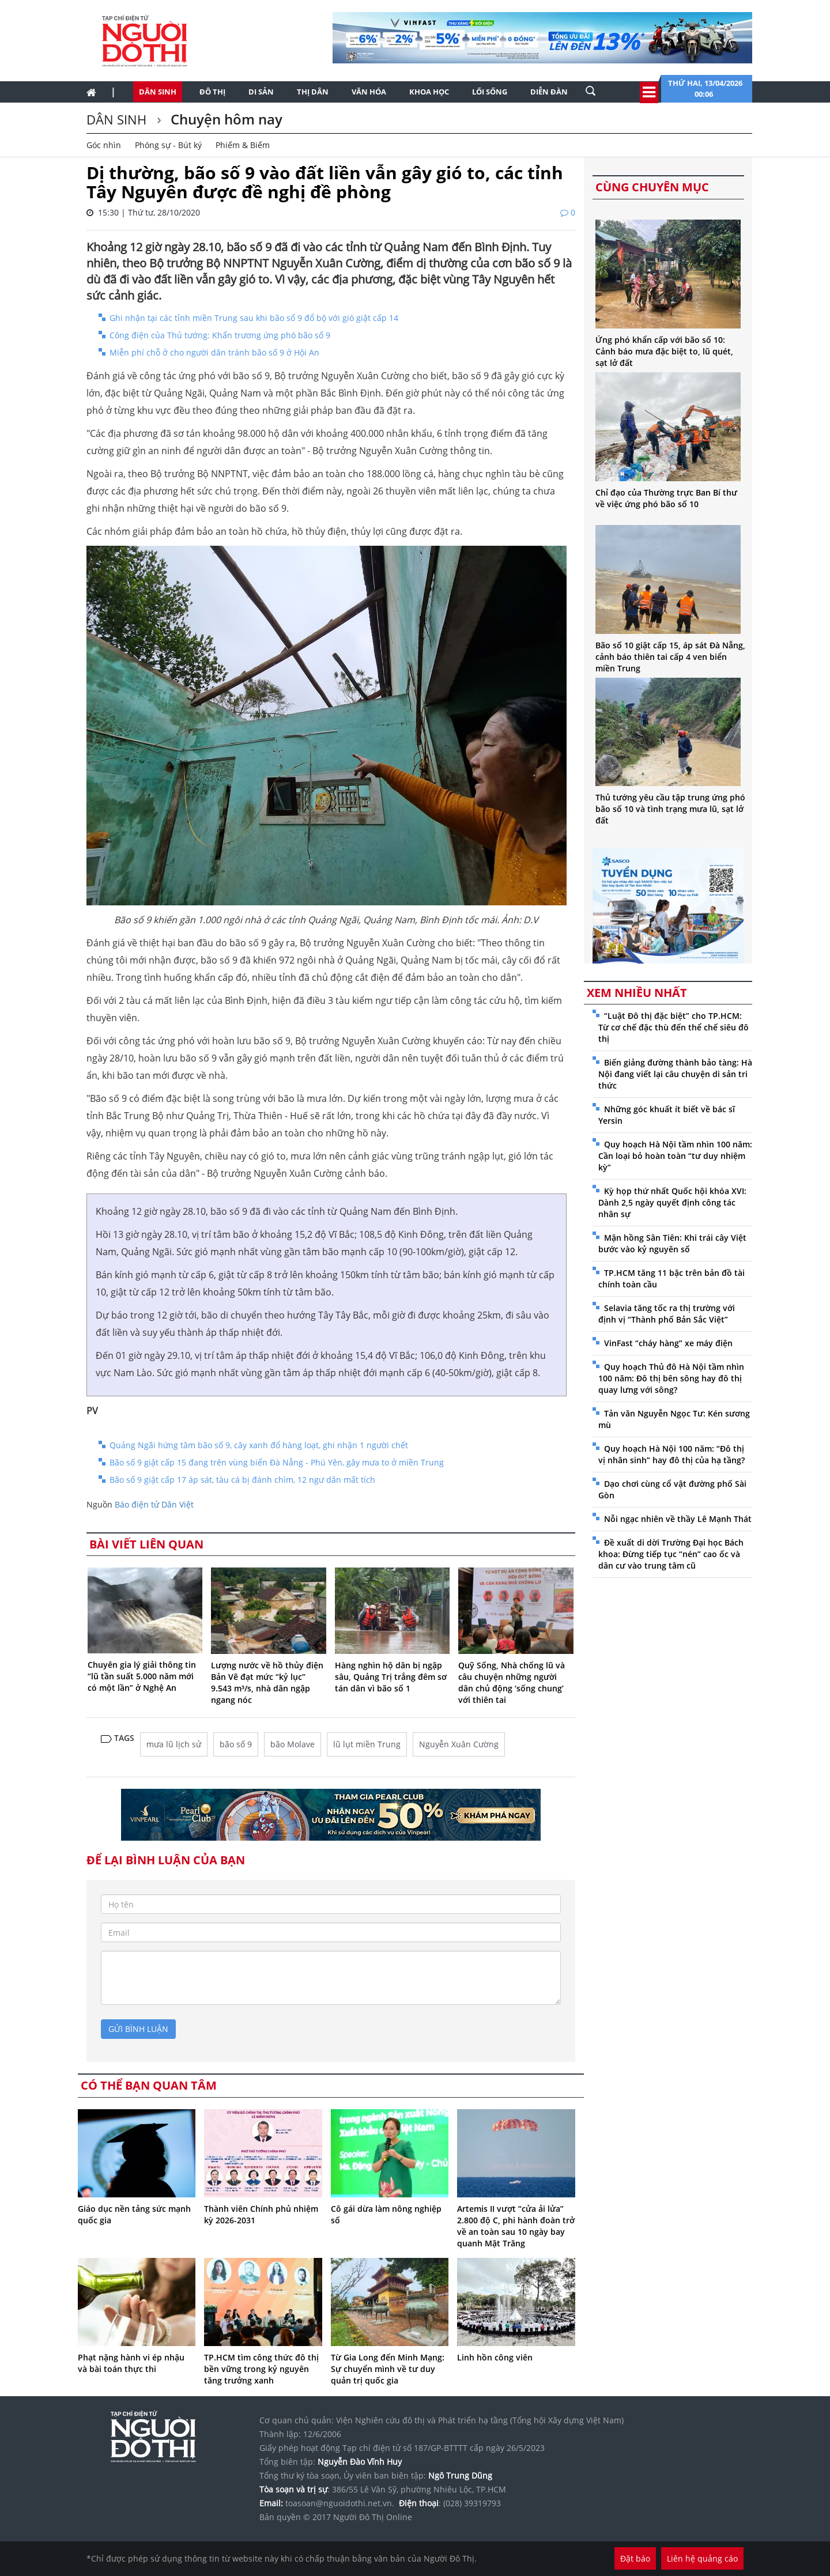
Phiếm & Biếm (243, 144)
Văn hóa (369, 91)
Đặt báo (635, 2558)
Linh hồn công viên (495, 2357)
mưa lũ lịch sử (173, 1744)
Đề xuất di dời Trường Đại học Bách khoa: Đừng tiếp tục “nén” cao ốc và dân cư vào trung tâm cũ (671, 1554)
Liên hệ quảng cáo (702, 2558)
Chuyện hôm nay (224, 119)
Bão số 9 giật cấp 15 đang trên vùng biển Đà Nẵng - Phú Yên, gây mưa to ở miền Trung (277, 1462)
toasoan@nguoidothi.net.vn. (339, 2503)
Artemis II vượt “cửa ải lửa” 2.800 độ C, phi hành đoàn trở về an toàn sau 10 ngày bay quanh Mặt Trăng (516, 2226)
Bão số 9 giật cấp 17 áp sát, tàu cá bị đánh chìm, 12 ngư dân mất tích (242, 1479)
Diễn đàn (549, 91)
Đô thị (212, 91)
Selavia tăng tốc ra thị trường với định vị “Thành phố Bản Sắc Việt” (666, 1313)
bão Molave (292, 1744)
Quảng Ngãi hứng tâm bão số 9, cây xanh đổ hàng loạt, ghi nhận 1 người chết (259, 1445)
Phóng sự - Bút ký (168, 144)
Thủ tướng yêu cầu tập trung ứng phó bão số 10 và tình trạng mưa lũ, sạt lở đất (670, 809)
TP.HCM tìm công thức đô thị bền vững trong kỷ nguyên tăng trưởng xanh (261, 2369)
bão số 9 (236, 1744)
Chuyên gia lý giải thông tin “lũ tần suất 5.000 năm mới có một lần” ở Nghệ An (142, 1676)
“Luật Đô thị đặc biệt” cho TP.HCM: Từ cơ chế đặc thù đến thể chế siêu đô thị (673, 1027)
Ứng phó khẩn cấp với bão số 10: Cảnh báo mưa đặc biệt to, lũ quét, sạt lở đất (664, 351)
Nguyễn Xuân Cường (459, 1744)
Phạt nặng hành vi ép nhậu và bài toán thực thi (131, 2363)
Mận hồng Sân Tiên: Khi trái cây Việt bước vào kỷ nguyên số (672, 1243)
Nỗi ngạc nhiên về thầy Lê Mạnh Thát (678, 1518)
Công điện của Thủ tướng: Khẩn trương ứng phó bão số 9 (220, 335)
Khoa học (429, 91)
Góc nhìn (103, 144)
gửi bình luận (138, 2028)
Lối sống (489, 91)
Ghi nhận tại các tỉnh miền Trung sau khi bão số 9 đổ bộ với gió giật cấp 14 (254, 317)
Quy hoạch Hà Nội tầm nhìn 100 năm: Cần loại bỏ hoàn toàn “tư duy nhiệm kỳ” (675, 1156)
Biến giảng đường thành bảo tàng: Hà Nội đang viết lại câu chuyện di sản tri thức (675, 1074)
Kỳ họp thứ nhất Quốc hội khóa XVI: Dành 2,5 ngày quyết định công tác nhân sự (672, 1202)
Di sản (261, 91)
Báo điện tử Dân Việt (154, 1504)
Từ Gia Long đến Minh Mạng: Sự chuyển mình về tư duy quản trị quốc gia (387, 2369)
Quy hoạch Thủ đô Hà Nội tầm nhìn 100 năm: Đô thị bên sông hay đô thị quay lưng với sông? (671, 1378)
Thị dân (313, 91)
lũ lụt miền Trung (367, 1744)
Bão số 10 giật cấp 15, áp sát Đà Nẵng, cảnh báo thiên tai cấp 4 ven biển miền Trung (670, 657)
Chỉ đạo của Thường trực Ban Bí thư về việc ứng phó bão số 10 (666, 498)
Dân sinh (157, 91)
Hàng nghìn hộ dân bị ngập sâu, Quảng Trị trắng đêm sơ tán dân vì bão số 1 (391, 1677)
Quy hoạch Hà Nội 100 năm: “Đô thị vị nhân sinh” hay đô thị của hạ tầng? (671, 1454)
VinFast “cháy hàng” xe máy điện (668, 1343)
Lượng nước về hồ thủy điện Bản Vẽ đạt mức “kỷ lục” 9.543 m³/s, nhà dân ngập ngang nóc (267, 1682)
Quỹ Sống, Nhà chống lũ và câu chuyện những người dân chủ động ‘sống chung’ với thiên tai (511, 1682)
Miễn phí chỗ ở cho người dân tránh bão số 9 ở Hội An (214, 352)
